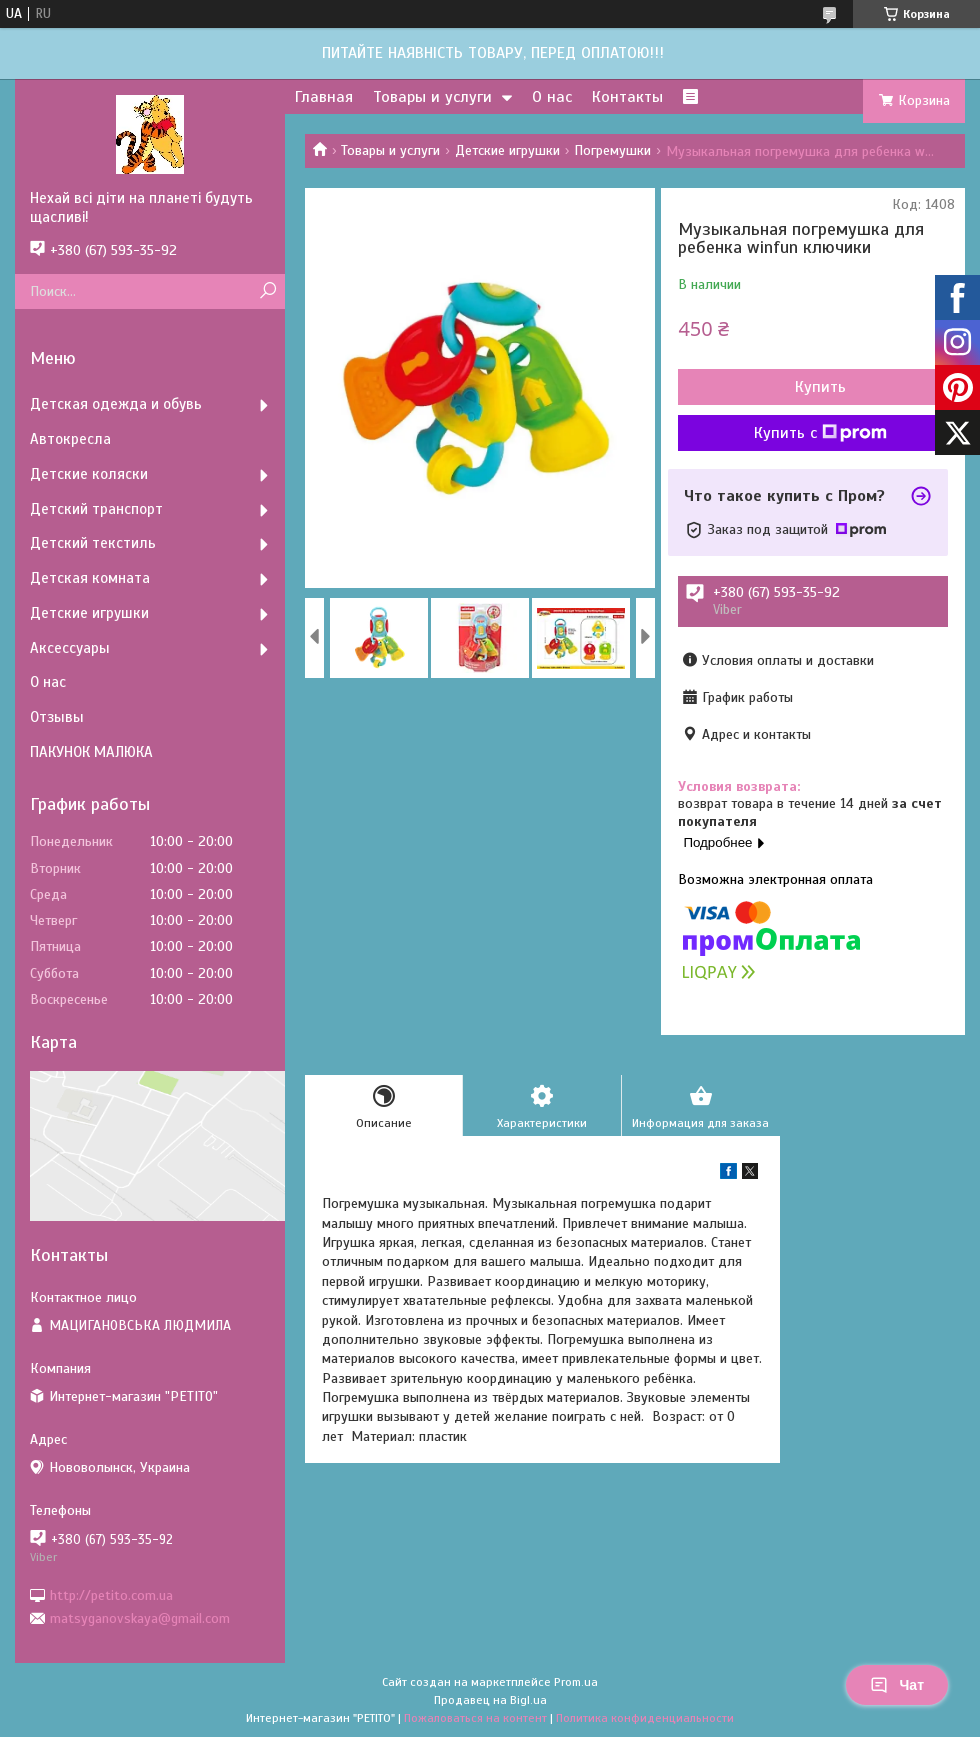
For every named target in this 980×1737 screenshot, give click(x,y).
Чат (897, 1685)
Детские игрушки (507, 150)
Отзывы (57, 717)
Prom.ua (576, 1682)
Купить (820, 387)
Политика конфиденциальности (645, 1718)
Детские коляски (89, 474)
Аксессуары (70, 648)
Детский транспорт (96, 509)
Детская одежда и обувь (116, 404)
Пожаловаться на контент (475, 1718)
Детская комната (90, 578)
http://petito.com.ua (111, 1594)
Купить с (820, 433)
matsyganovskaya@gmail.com (140, 1618)
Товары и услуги (432, 97)
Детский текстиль (93, 543)
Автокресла (70, 439)
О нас (552, 97)
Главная (324, 97)
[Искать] (267, 291)
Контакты (627, 97)
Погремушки (612, 150)
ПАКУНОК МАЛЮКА (91, 752)
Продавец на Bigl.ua (490, 1700)
